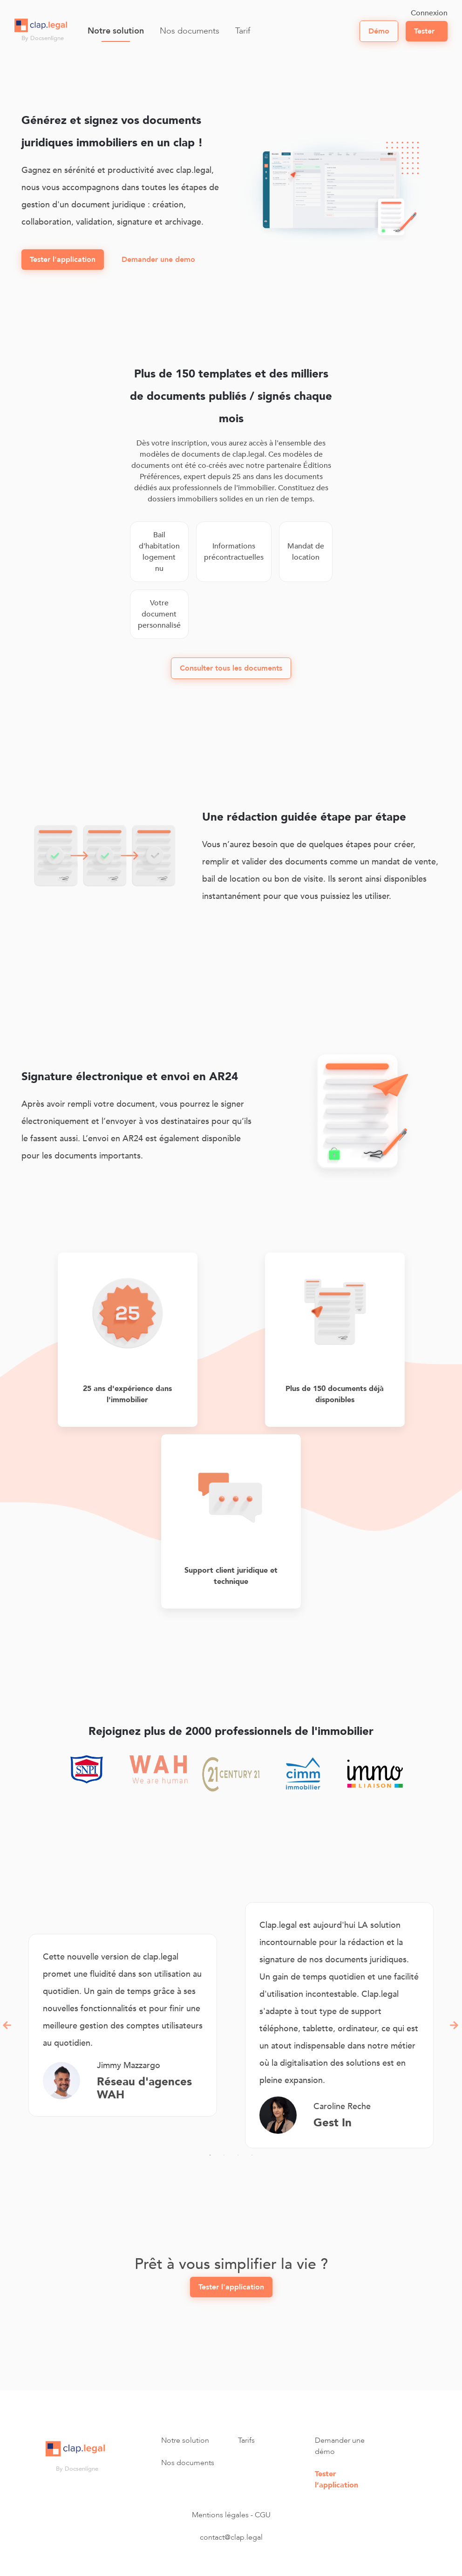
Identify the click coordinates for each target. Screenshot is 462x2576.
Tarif (242, 31)
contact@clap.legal (231, 2537)
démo (378, 31)
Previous (7, 2025)
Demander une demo (158, 259)
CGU (263, 2515)
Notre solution (116, 31)
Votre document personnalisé (159, 614)
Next (454, 2025)
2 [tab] (224, 2155)
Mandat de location (305, 551)
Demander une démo (340, 2446)
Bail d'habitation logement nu (159, 552)
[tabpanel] (122, 2025)
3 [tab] (238, 2155)
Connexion (429, 13)
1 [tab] (210, 2155)
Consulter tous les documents (231, 668)
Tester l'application (62, 259)
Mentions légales (220, 2515)
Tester (424, 31)
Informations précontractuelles (234, 551)
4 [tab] (252, 2155)
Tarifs (246, 2440)
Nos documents (189, 31)
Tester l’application (336, 2479)
